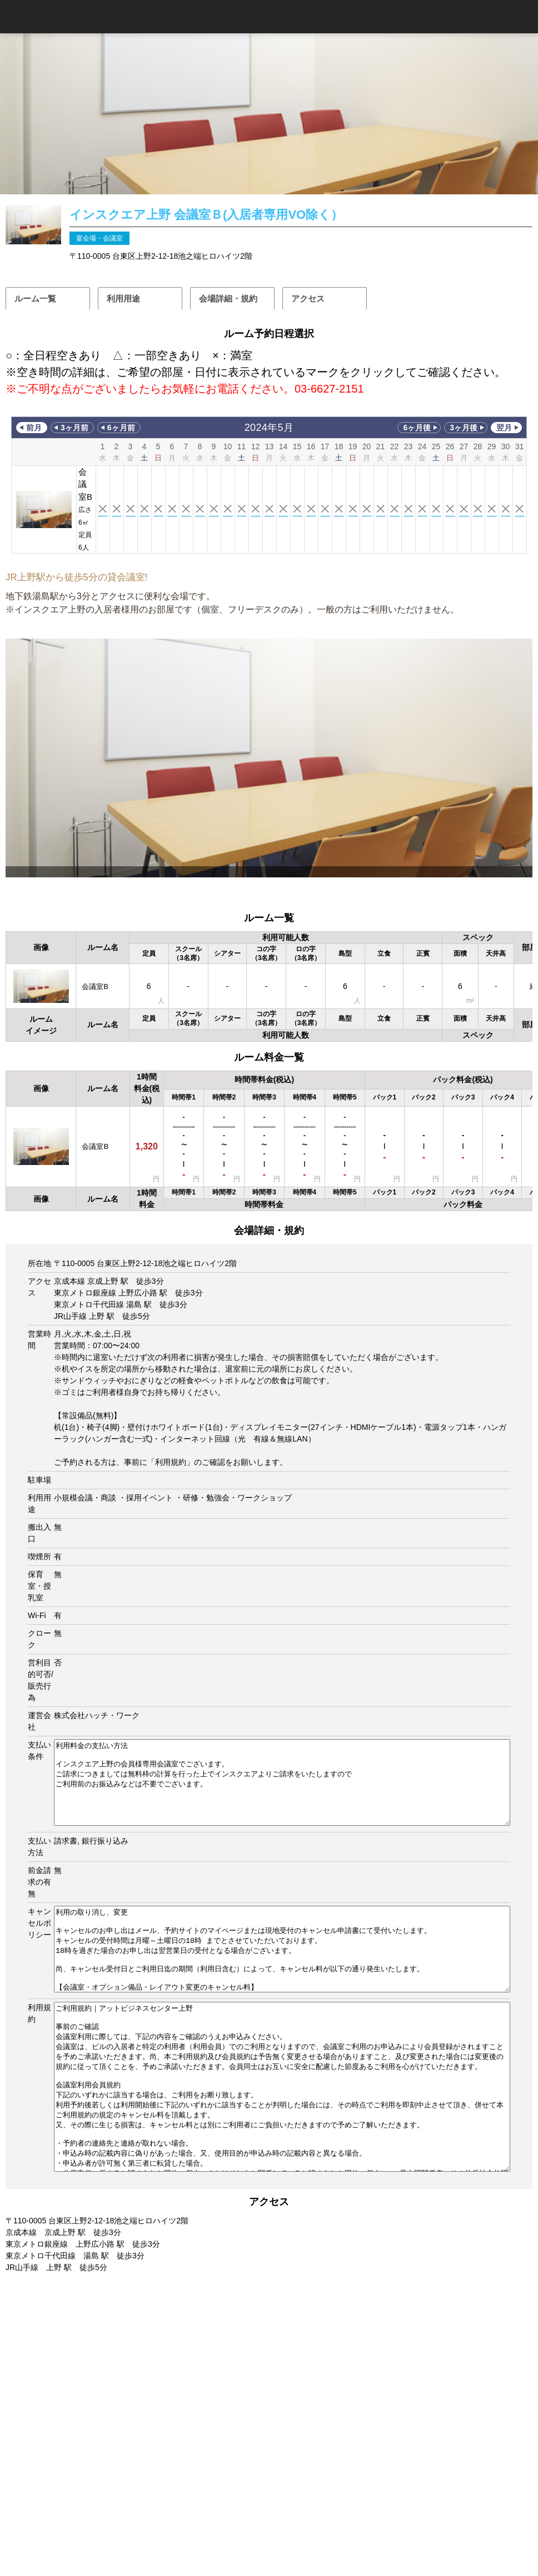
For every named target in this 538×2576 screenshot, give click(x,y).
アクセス (308, 298)
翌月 (504, 427)
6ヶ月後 (417, 427)
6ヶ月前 (121, 427)
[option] (269, 758)
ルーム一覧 (35, 298)
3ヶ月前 (74, 427)
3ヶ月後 (463, 427)
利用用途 (123, 298)
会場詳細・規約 (228, 298)
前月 (34, 427)
